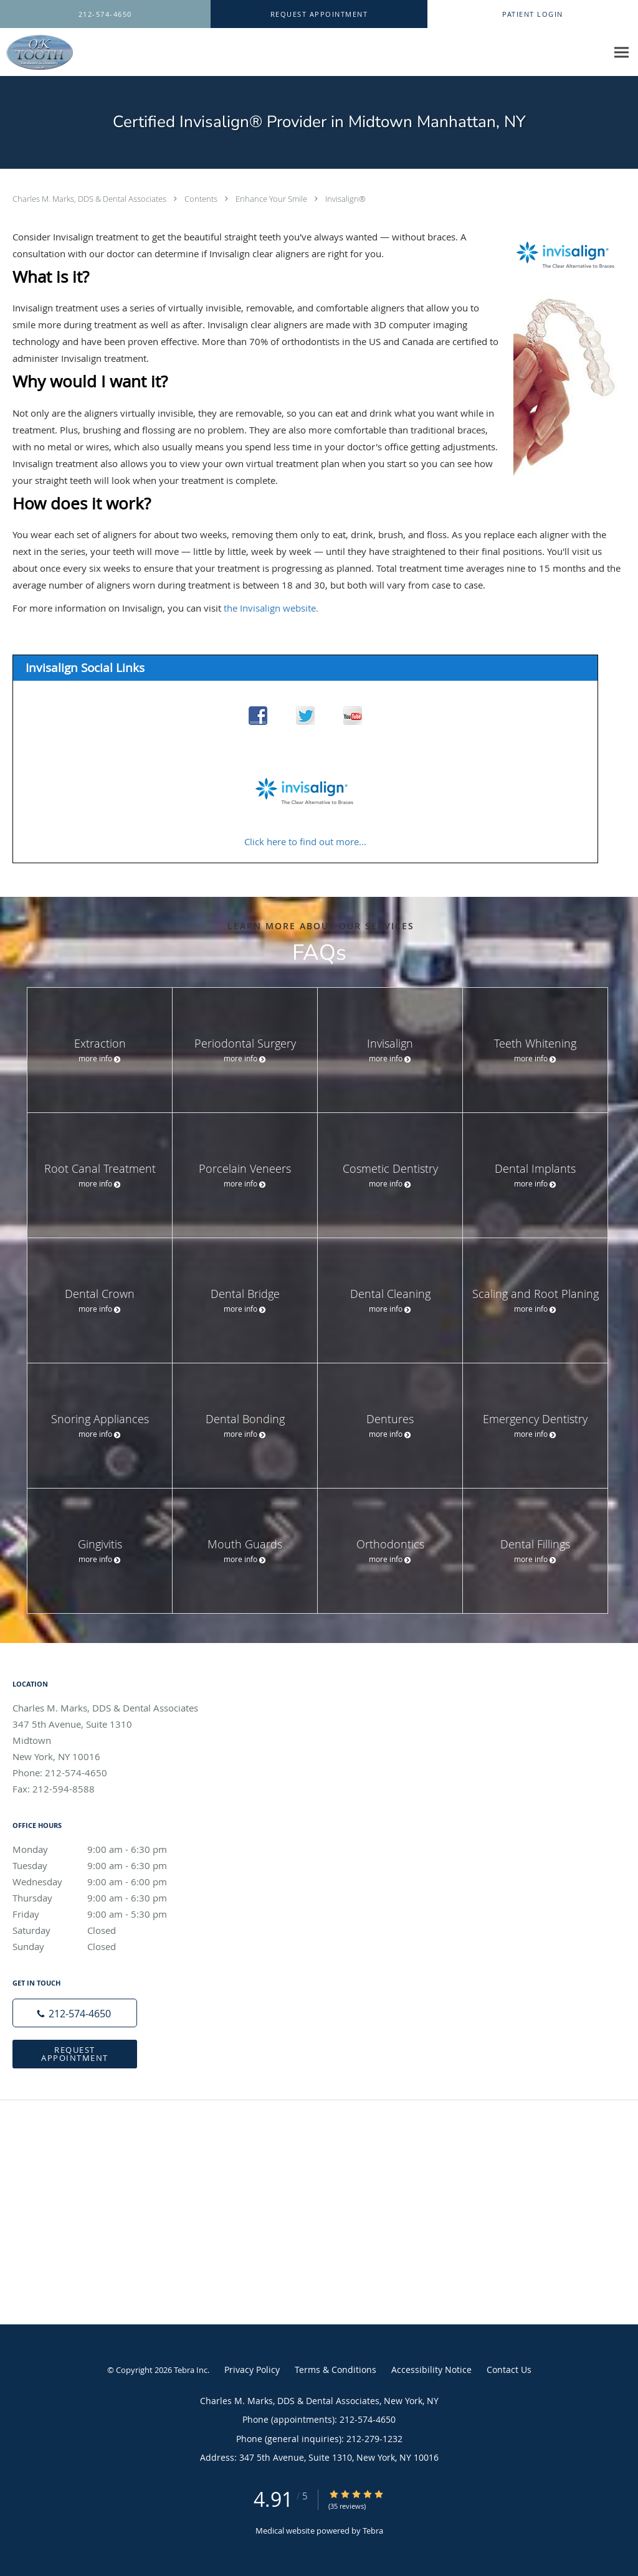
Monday (102, 1849)
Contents (201, 198)
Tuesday (102, 1865)
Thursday (102, 1898)
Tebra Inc (190, 2369)
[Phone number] (74, 2013)
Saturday (102, 1930)
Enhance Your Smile (272, 198)
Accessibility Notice (431, 2369)
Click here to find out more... (305, 841)
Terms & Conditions (335, 2369)
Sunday (102, 1946)
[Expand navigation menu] (621, 52)
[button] (319, 14)
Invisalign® (345, 198)
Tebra (373, 2530)
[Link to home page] (36, 52)
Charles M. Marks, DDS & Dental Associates (90, 198)
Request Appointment (74, 2053)
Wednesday (102, 1881)
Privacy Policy (252, 2369)
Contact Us (509, 2369)
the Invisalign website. (271, 608)
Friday (102, 1914)
